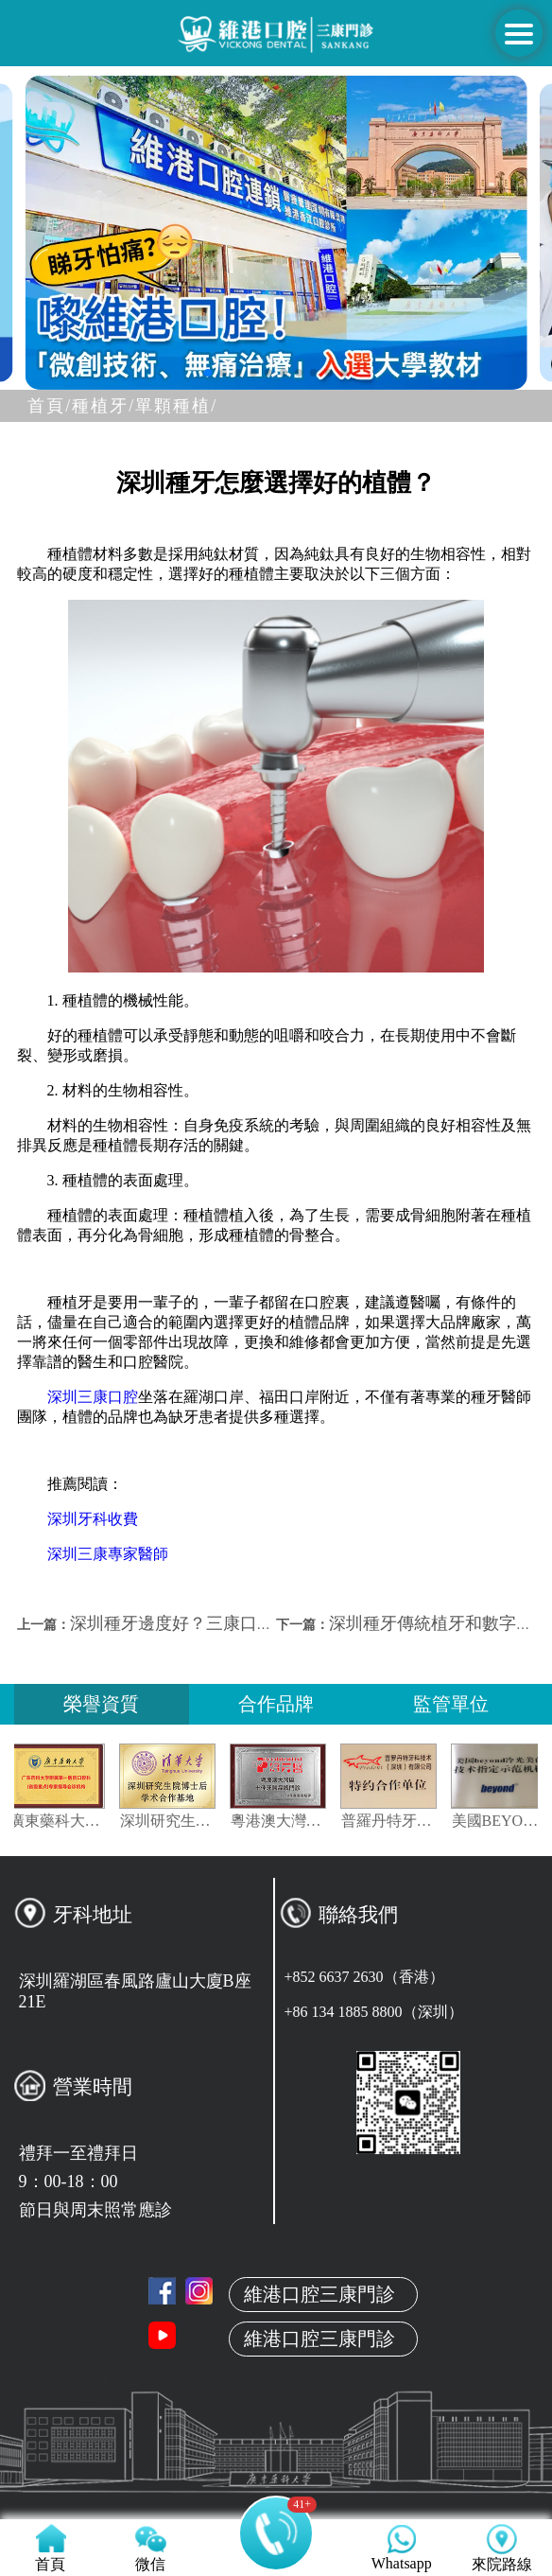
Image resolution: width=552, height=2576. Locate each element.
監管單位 (451, 1703)
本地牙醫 (276, 2441)
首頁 (276, 2352)
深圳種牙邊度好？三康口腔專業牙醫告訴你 (231, 1623)
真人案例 (276, 2486)
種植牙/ (103, 405)
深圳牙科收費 (92, 1519)
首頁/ (49, 405)
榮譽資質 (101, 1703)
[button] (208, 373)
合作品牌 (276, 1703)
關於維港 (276, 2397)
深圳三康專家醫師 (107, 1554)
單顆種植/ (176, 405)
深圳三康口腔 (92, 1397)
